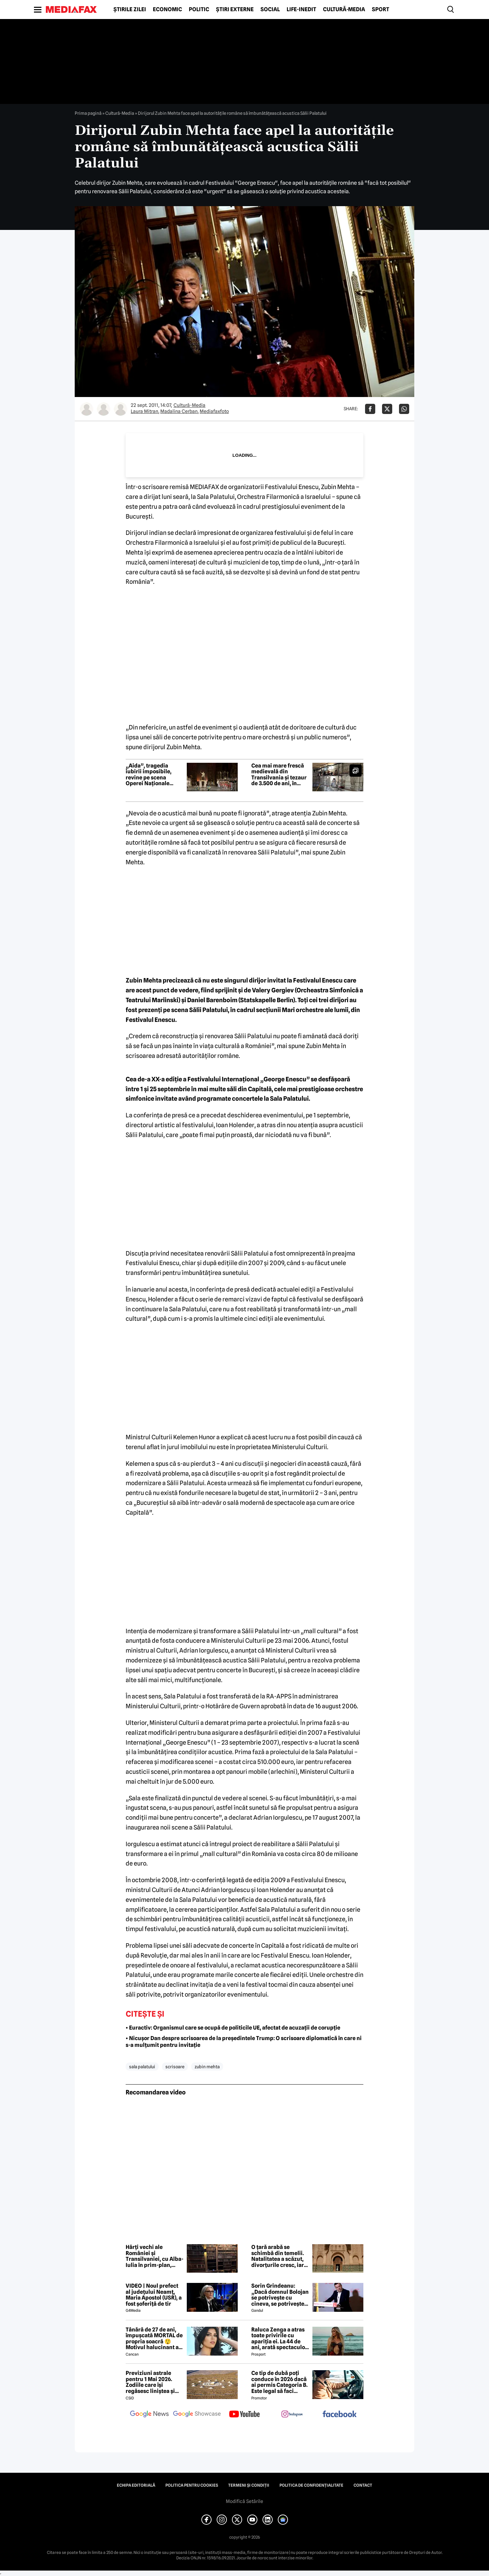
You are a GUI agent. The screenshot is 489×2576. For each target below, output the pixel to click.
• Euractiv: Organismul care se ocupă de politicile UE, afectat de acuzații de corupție (233, 2027)
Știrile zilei (129, 9)
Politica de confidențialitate (311, 2485)
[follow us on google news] (149, 2415)
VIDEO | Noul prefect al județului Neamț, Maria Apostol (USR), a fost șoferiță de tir (154, 2295)
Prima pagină (88, 113)
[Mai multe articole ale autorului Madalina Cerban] (103, 409)
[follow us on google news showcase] (197, 2415)
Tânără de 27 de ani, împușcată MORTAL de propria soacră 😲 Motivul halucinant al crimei (154, 2338)
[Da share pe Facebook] (370, 409)
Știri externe (235, 9)
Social (270, 9)
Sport (380, 9)
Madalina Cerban (179, 411)
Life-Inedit (301, 9)
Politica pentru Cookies (191, 2485)
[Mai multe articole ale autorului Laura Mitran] (86, 409)
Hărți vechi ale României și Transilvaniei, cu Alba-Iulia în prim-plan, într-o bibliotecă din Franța (154, 2256)
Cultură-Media (344, 9)
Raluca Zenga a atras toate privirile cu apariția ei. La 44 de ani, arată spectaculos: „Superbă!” (280, 2338)
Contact (363, 2485)
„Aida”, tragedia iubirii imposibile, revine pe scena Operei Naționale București (148, 775)
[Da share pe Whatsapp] (404, 409)
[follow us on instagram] (292, 2415)
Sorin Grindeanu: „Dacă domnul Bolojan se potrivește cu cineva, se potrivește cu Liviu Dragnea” (280, 2295)
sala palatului (142, 2066)
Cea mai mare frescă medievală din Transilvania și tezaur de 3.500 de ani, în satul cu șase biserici (279, 775)
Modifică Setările (244, 2501)
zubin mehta (207, 2066)
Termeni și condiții (248, 2485)
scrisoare (174, 2066)
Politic (199, 9)
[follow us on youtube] (244, 2415)
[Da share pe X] (387, 409)
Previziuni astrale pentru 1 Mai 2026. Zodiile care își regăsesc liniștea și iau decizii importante (154, 2382)
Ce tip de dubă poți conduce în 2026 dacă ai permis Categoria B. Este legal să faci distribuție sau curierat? (279, 2382)
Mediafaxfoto (214, 411)
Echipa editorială (136, 2485)
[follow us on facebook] (339, 2414)
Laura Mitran (144, 411)
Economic (167, 9)
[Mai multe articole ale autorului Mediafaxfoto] (120, 409)
